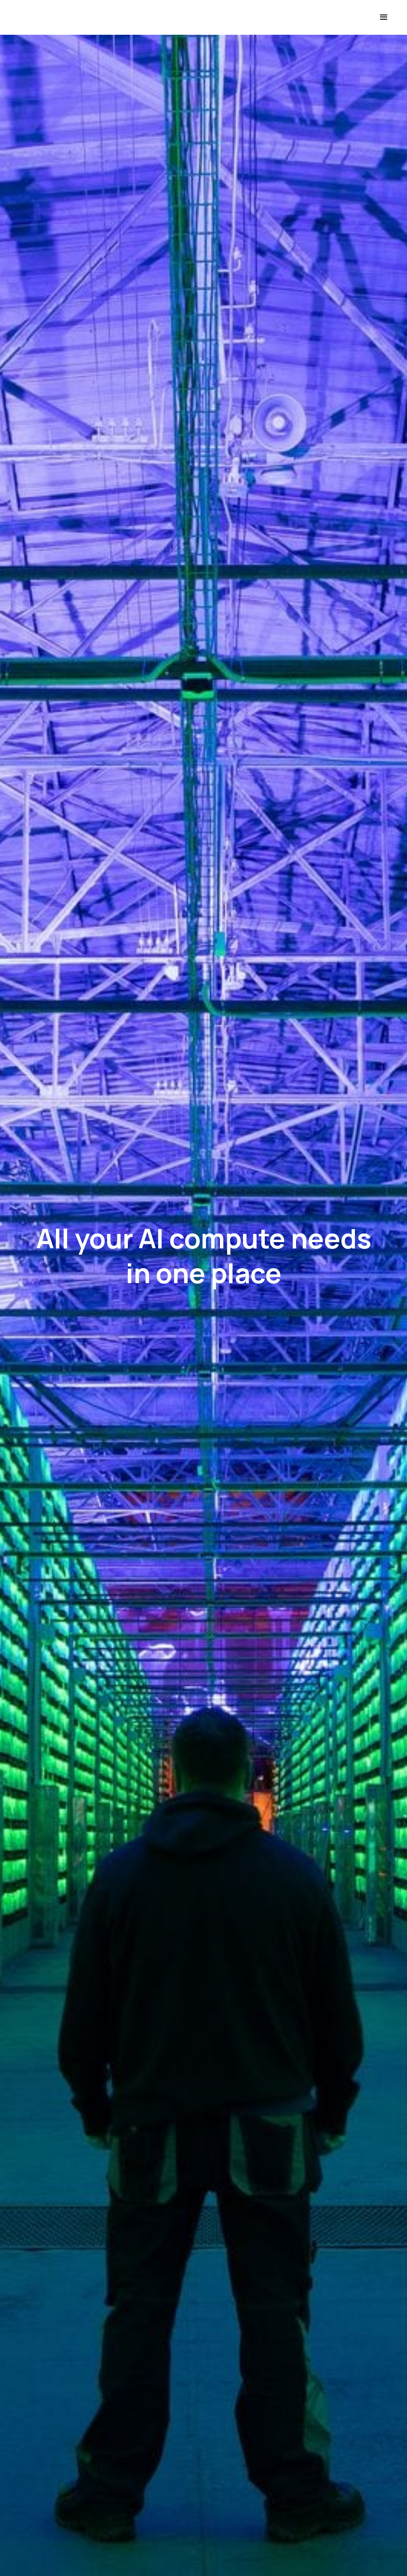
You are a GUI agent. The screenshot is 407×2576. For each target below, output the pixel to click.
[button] (383, 17)
